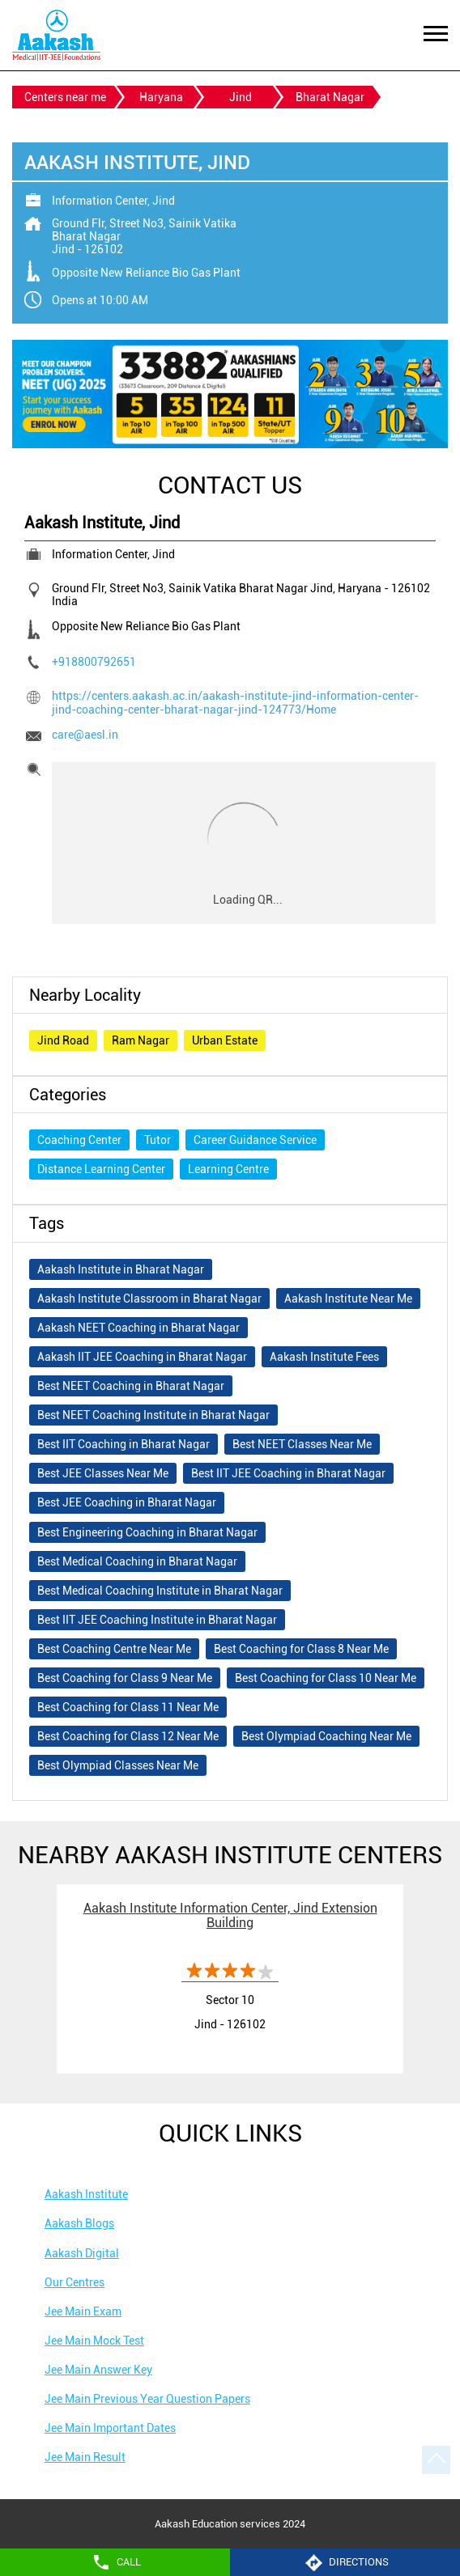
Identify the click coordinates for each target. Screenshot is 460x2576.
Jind (240, 97)
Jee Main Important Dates (110, 2427)
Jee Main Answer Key (98, 2369)
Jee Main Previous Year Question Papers (147, 2398)
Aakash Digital (82, 2253)
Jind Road (63, 1040)
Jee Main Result (85, 2457)
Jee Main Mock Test (94, 2340)
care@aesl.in (85, 734)
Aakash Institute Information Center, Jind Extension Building (230, 1915)
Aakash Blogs (79, 2223)
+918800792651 (94, 661)
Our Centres (74, 2282)
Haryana (161, 97)
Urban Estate (225, 1040)
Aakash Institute (86, 2194)
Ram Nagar (140, 1040)
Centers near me (65, 97)
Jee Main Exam (83, 2311)
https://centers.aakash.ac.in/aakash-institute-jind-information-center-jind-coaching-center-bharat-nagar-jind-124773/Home (235, 702)
